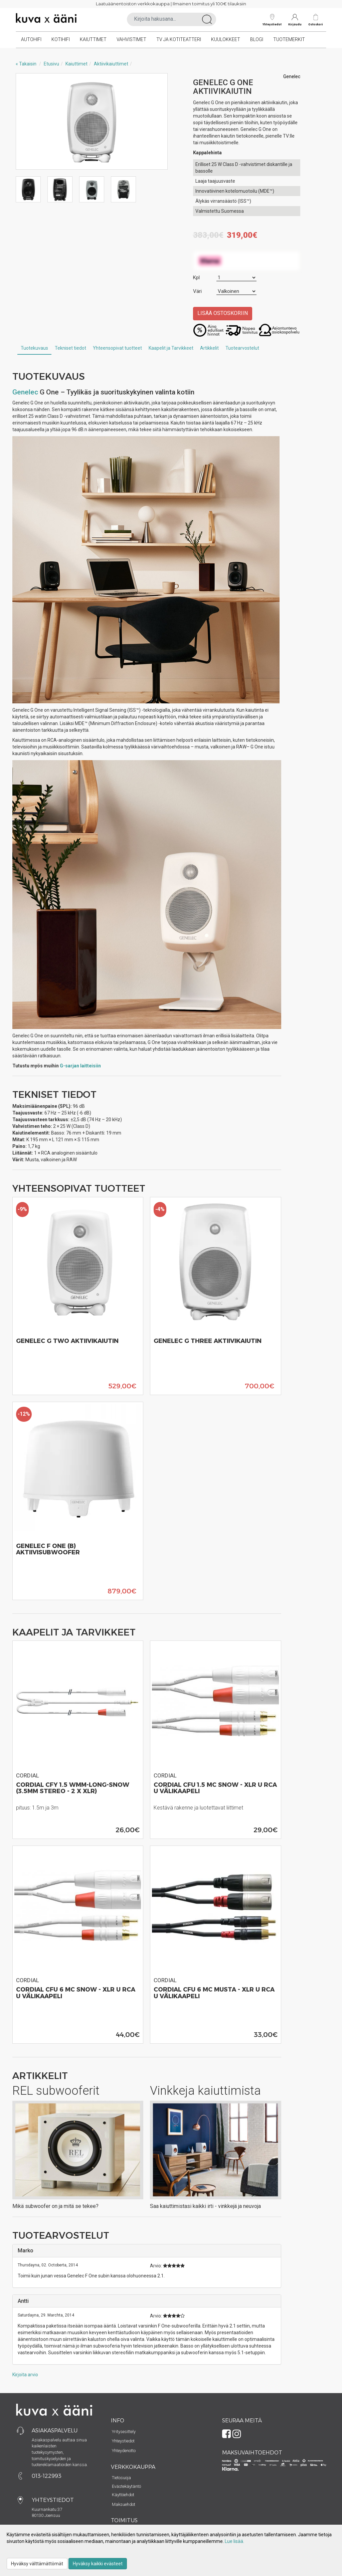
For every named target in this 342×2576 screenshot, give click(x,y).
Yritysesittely (124, 2431)
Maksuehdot (123, 2504)
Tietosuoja (121, 2477)
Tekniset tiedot (70, 348)
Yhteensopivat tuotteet (117, 348)
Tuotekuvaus (34, 348)
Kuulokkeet (225, 39)
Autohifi (31, 39)
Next (155, 121)
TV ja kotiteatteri (178, 39)
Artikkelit (209, 348)
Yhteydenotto (124, 2450)
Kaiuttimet (93, 39)
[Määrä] (236, 277)
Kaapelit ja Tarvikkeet (171, 348)
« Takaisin (26, 63)
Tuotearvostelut (242, 348)
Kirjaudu (295, 20)
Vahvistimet (131, 39)
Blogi (256, 39)
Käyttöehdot (123, 2494)
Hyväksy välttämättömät (37, 2563)
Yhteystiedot (272, 20)
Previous (27, 121)
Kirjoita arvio (25, 2374)
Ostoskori (315, 24)
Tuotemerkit (289, 39)
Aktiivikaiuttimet (111, 63)
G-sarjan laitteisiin (80, 1065)
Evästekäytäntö (126, 2486)
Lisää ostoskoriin (222, 313)
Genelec (25, 392)
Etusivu (51, 63)
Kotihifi (60, 39)
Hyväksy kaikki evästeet (98, 2563)
